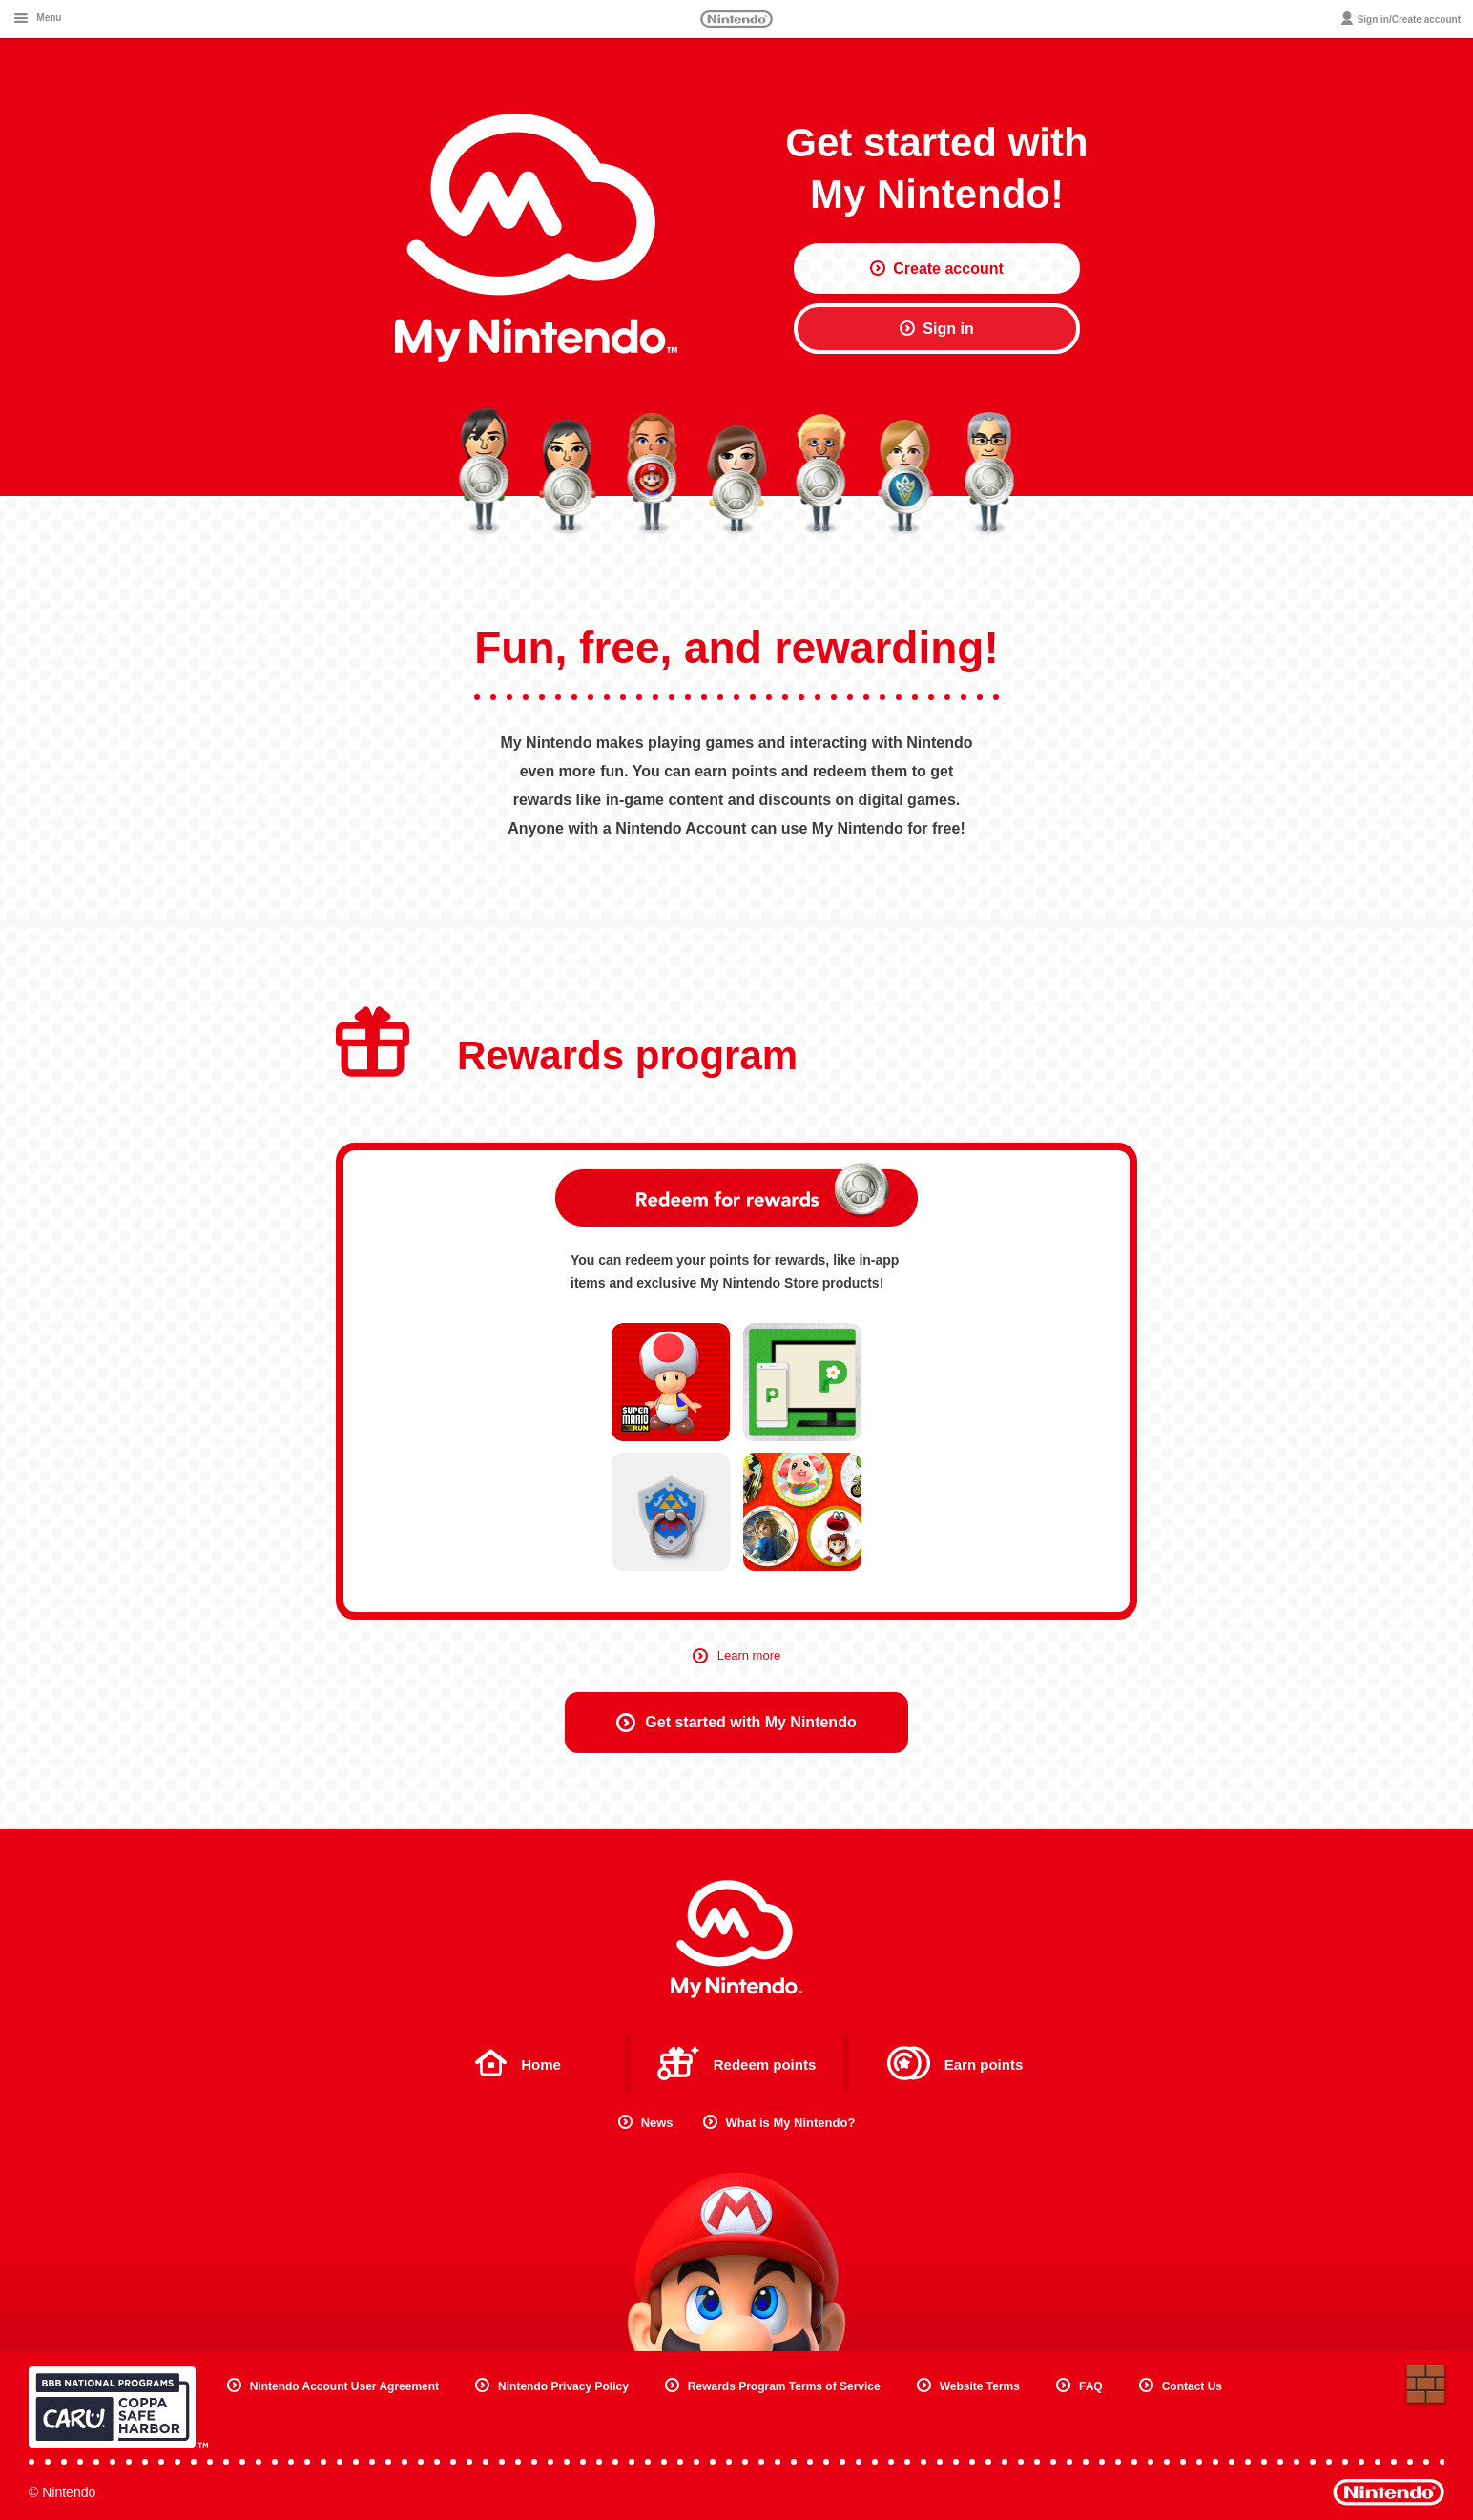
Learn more (736, 1655)
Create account (937, 268)
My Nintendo (736, 1939)
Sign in (936, 328)
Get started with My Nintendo (736, 1722)
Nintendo (736, 19)
